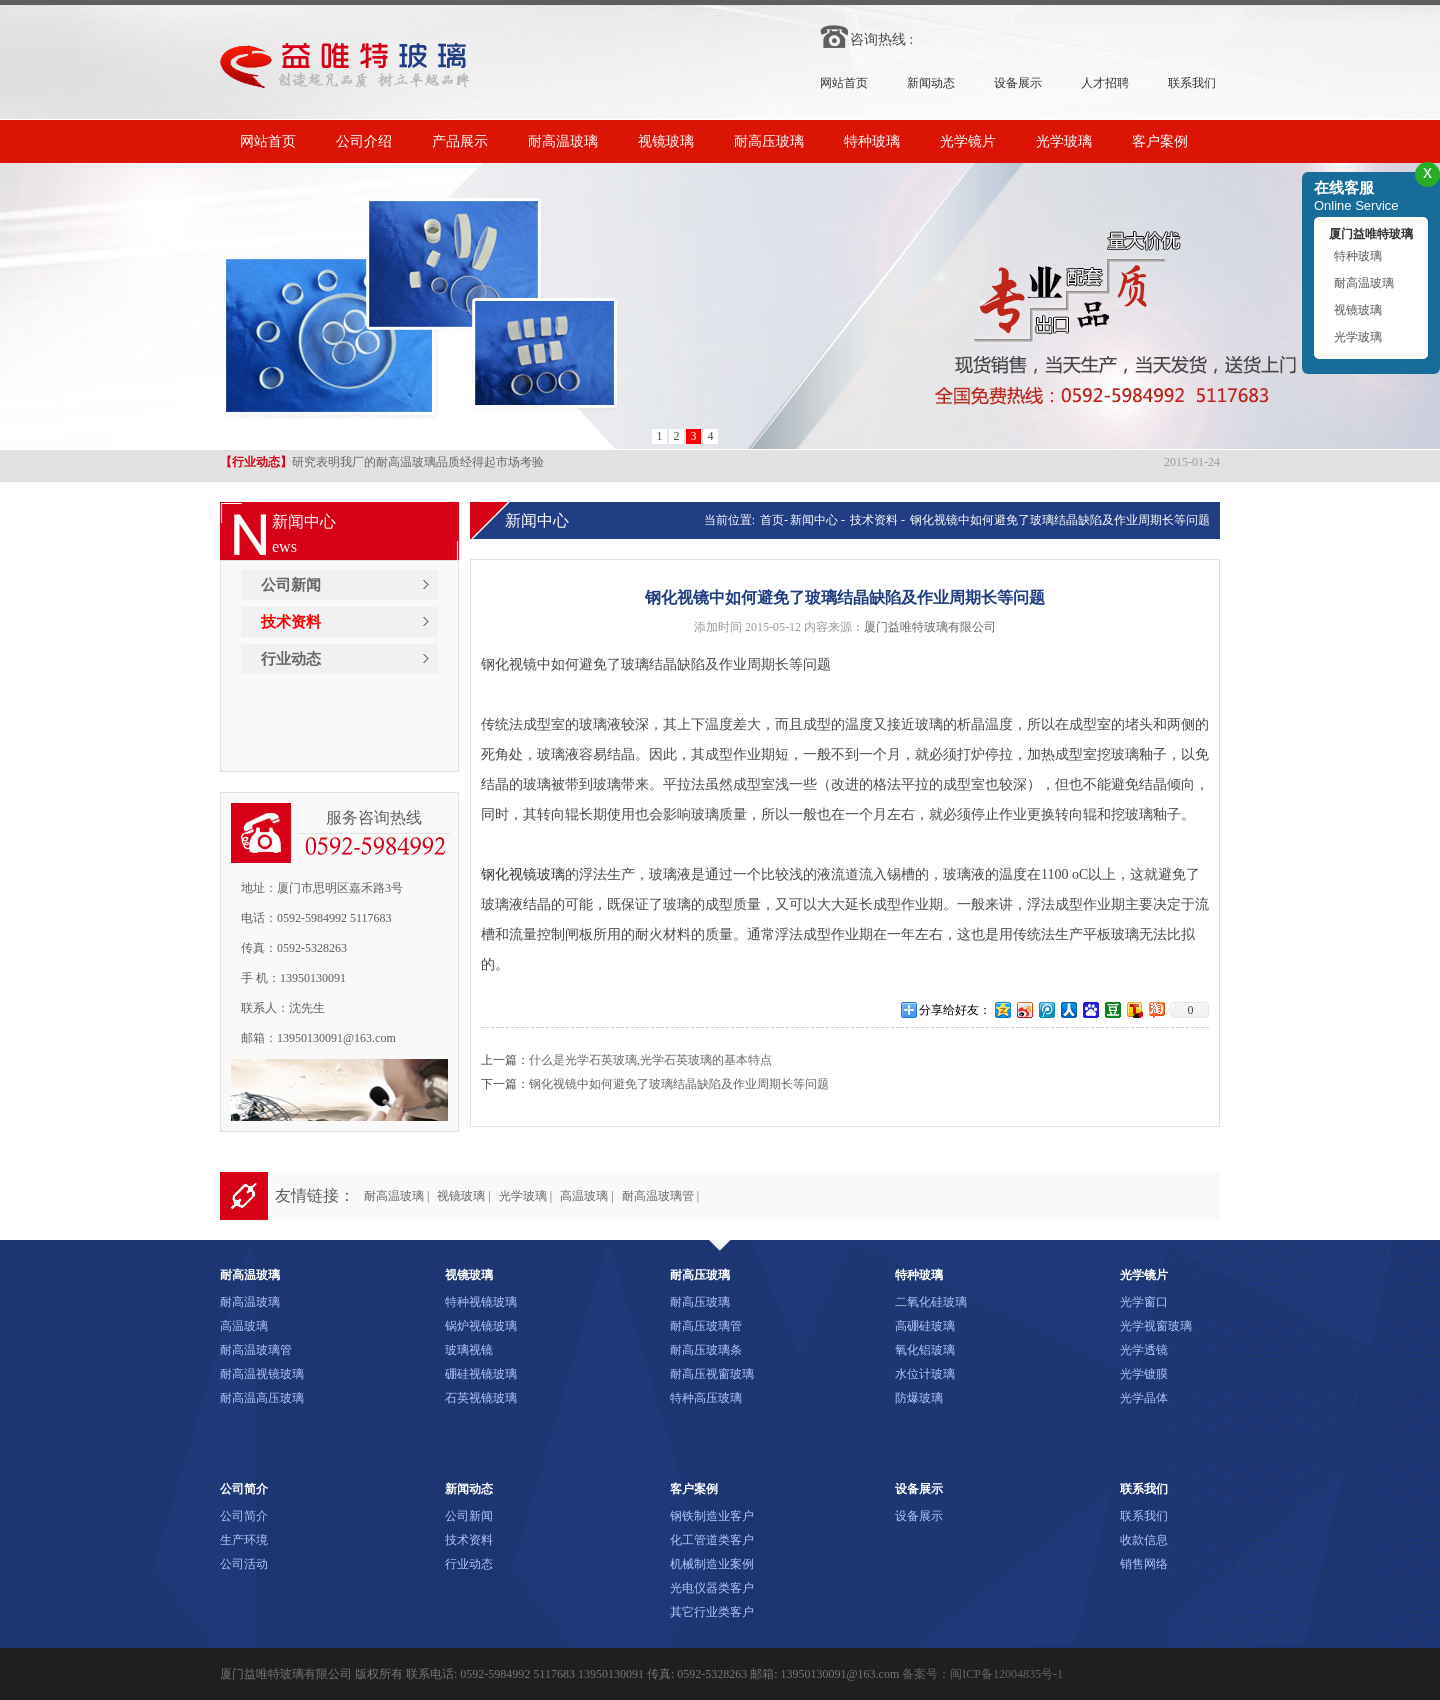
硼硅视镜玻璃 (481, 1374)
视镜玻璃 (666, 141)
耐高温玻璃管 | (660, 1196)
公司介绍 (364, 141)
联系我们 (1192, 83)
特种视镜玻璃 (481, 1302)
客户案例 (1160, 141)
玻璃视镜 (469, 1350)
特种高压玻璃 (706, 1398)
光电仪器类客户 (712, 1588)
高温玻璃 (244, 1326)
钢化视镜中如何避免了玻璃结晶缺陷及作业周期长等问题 (1060, 520)
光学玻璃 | (525, 1196)
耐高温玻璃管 (256, 1350)
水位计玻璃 (925, 1374)
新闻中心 (814, 520)
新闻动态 (931, 83)
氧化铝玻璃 (925, 1350)
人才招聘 (1105, 83)
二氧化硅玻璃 (931, 1302)
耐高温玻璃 (563, 141)
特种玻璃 (872, 141)
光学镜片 (968, 141)
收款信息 (1144, 1540)
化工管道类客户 (712, 1540)
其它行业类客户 (712, 1612)
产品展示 (460, 141)
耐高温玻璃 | (396, 1196)
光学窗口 (1144, 1302)
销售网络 (1144, 1564)
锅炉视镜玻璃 (481, 1326)
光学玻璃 (1064, 141)
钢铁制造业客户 (712, 1516)
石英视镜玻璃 (481, 1398)
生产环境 (244, 1540)
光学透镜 (1144, 1350)
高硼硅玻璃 (925, 1326)
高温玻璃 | (586, 1196)
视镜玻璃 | (463, 1196)
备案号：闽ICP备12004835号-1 (982, 1674)
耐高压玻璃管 (706, 1326)
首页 (770, 520)
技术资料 (291, 622)
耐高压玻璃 (769, 141)
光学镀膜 (1144, 1374)
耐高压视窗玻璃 (712, 1374)
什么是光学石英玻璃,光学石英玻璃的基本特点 (650, 1060)
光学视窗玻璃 (1156, 1326)
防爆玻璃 (919, 1398)
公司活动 (244, 1564)
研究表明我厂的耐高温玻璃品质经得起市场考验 (382, 464)
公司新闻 (291, 585)
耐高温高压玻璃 (262, 1398)
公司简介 (244, 1516)
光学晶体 (1144, 1398)
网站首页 (844, 83)
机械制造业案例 (712, 1564)
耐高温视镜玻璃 (262, 1374)
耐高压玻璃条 (706, 1350)
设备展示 (1018, 83)
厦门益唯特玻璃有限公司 (930, 627)
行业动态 (291, 659)
